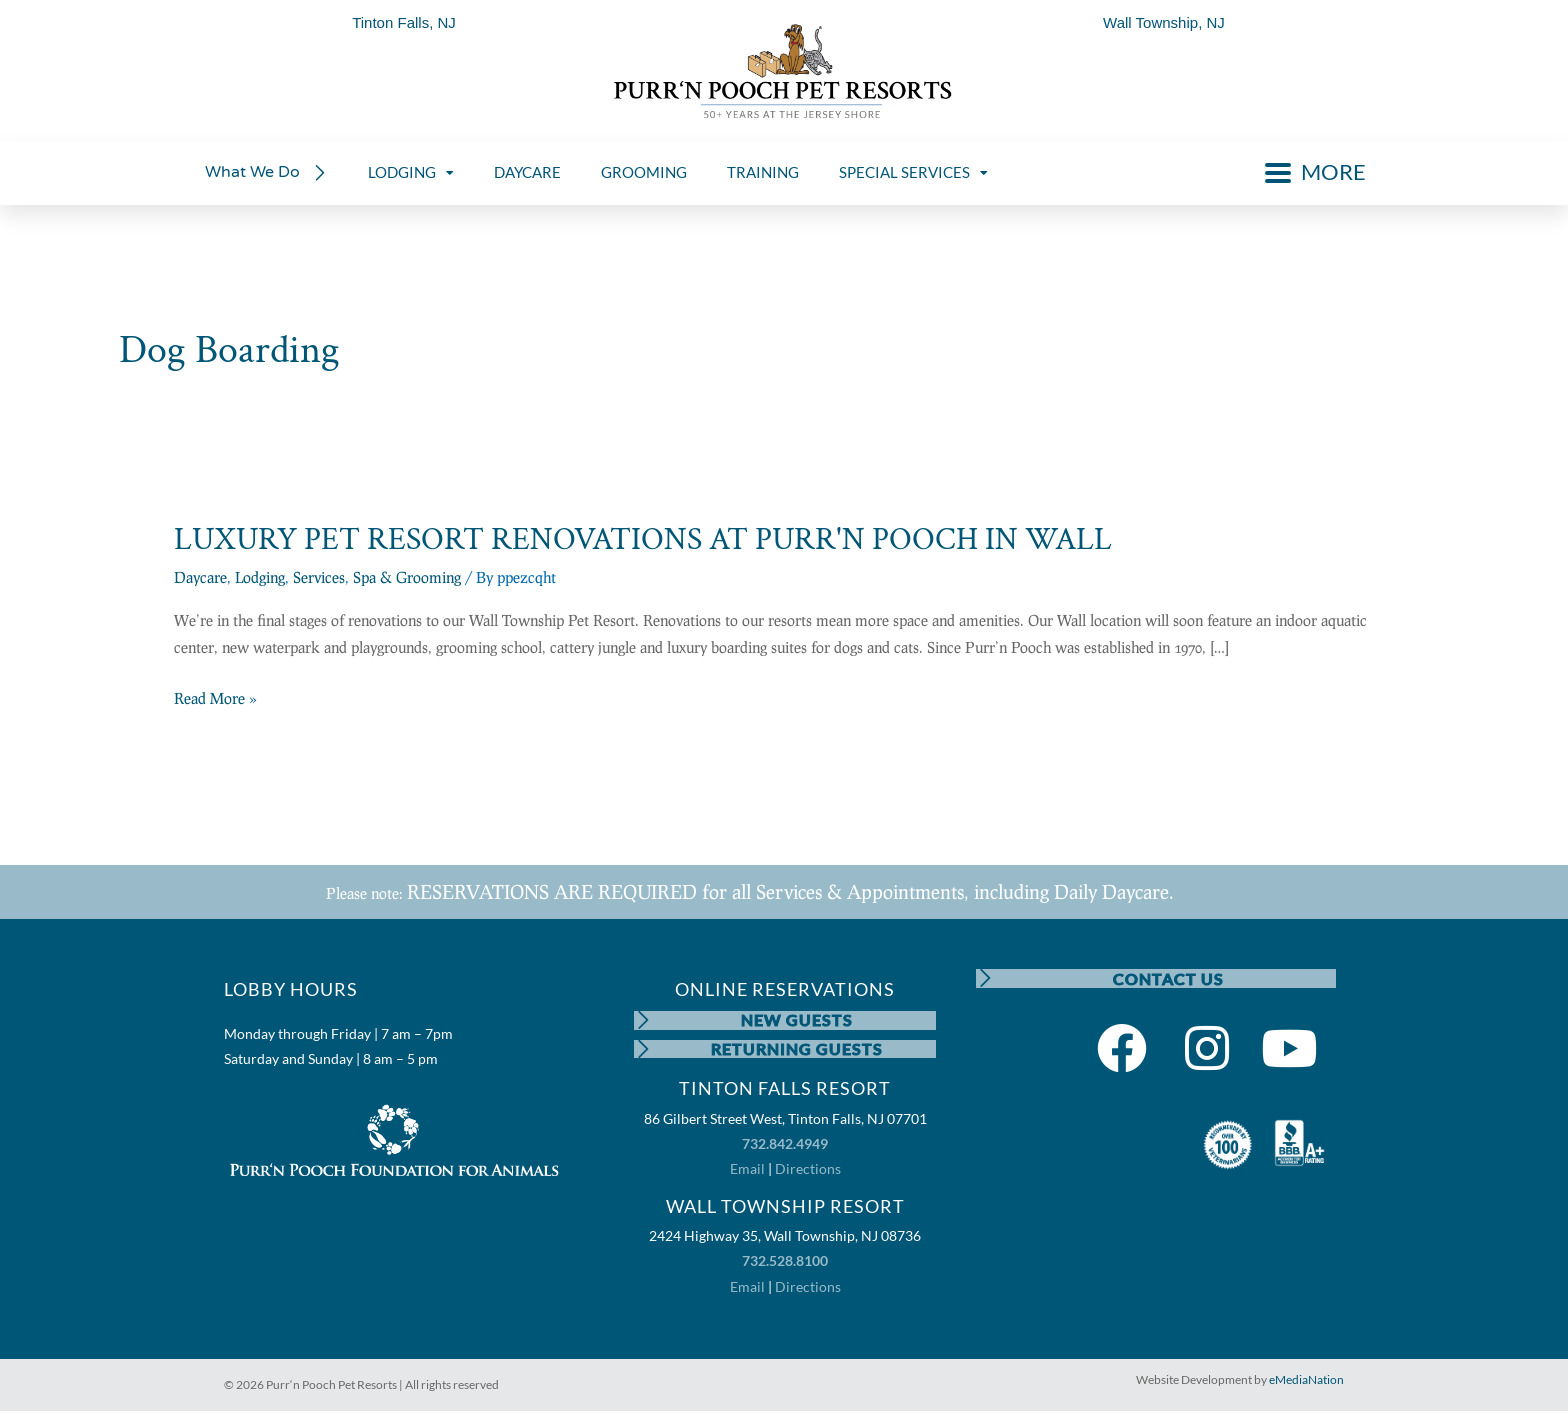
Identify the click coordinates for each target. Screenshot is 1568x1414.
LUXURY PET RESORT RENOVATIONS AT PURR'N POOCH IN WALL (643, 539)
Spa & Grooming (407, 577)
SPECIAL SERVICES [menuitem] (913, 172)
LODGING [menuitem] (411, 172)
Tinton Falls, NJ (404, 22)
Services (319, 577)
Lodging (260, 577)
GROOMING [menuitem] (644, 172)
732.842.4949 (785, 1146)
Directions (808, 1171)
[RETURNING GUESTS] (644, 1051)
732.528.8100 (785, 1263)
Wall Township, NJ (1164, 22)
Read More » (215, 699)
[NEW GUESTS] (644, 1021)
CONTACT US (1168, 978)
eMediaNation (1306, 1381)
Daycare (200, 577)
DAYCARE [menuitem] (527, 172)
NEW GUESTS (798, 1020)
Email (747, 1171)
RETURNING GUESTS (798, 1050)
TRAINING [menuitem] (763, 172)
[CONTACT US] (986, 979)
